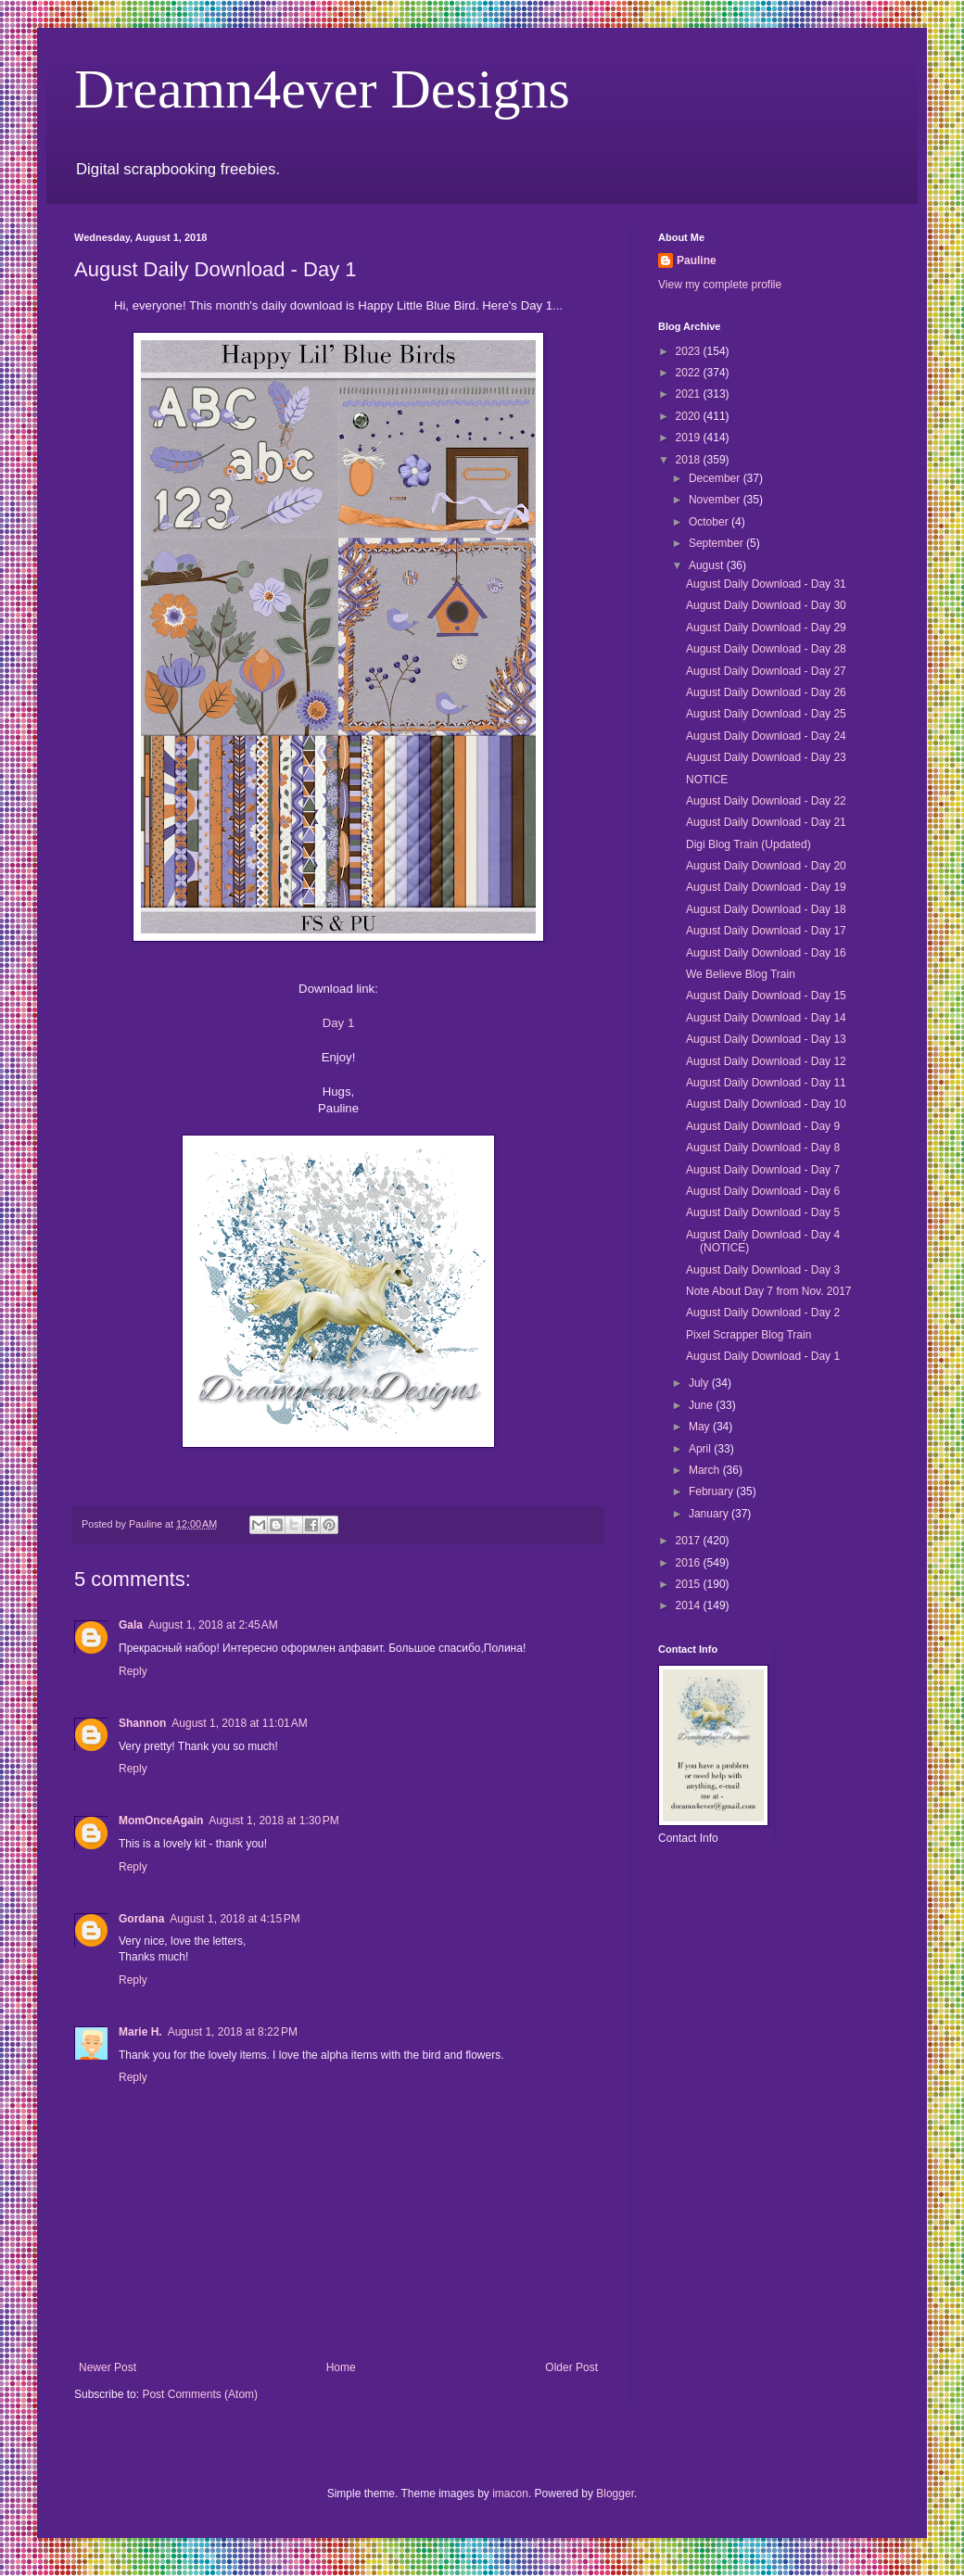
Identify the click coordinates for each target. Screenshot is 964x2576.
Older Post (571, 2367)
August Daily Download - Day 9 (763, 1126)
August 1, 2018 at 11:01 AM (239, 1723)
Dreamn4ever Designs (322, 89)
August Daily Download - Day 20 (766, 865)
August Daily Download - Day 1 (763, 1356)
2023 (690, 351)
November (716, 499)
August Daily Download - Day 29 (766, 627)
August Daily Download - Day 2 (763, 1312)
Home (341, 2367)
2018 (690, 459)
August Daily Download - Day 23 (766, 757)
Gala (131, 1624)
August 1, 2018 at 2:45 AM (213, 1624)
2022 (690, 372)
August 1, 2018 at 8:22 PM (233, 2031)
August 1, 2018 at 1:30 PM (273, 1820)
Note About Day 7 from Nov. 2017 (769, 1291)
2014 (690, 1605)
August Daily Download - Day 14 (766, 1017)
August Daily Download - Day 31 (766, 583)
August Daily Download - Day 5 (763, 1212)
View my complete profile (719, 284)
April (701, 1448)
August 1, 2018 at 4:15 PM (234, 1918)
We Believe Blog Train (740, 974)
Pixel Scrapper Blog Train (748, 1334)
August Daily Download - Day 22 (766, 800)
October (710, 521)
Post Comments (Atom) (200, 2394)
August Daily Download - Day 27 (766, 671)
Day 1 (338, 1023)
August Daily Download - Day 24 (766, 736)
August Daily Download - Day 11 (766, 1082)
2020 (690, 416)
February (712, 1491)
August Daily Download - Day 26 (766, 692)
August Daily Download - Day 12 (766, 1061)
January (710, 1513)
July (700, 1383)
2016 (690, 1562)
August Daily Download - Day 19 (766, 887)
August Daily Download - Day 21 (766, 822)
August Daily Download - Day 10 (766, 1104)
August (708, 565)
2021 (690, 393)
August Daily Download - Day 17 (766, 930)
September (717, 543)
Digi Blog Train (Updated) (748, 844)
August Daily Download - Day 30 (766, 605)
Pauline (697, 260)
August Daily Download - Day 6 (763, 1191)
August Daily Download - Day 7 (763, 1169)
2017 (690, 1540)
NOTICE (707, 779)
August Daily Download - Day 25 (766, 713)
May (701, 1426)
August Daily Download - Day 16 (766, 952)
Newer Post (107, 2367)
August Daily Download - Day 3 (763, 1269)
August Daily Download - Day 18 (766, 909)
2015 (690, 1584)
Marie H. (140, 2031)
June (702, 1405)
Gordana (141, 1918)
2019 (690, 437)
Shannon (142, 1723)
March (706, 1470)
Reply (133, 1671)
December (716, 478)
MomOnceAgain (161, 1820)
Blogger (615, 2493)
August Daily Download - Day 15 (766, 995)
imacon (510, 2493)
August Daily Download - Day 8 (763, 1147)
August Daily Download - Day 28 (766, 648)
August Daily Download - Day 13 (766, 1039)
